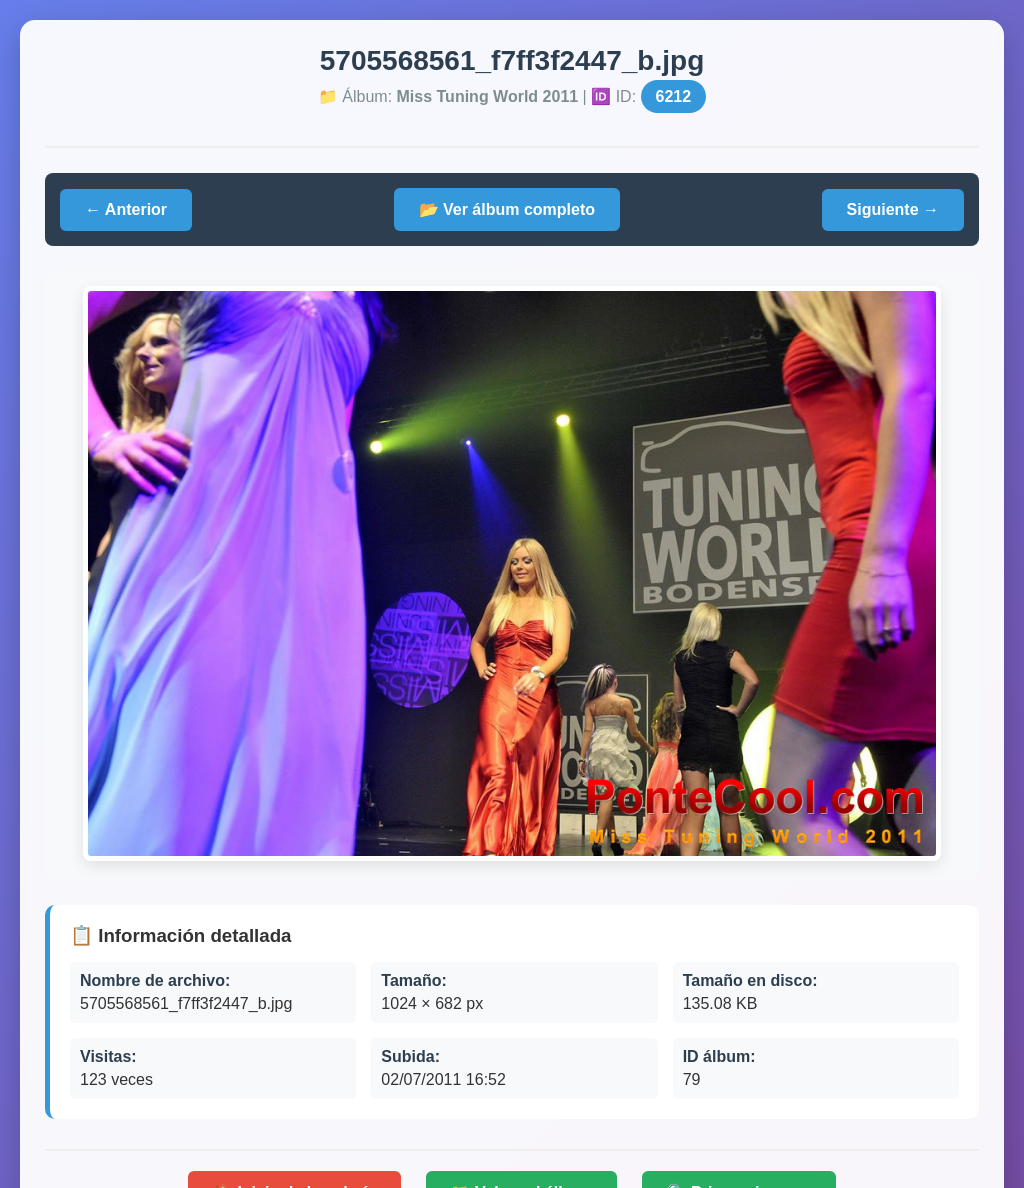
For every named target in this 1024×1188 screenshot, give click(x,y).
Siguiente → (893, 209)
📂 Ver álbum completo (507, 209)
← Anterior (126, 209)
